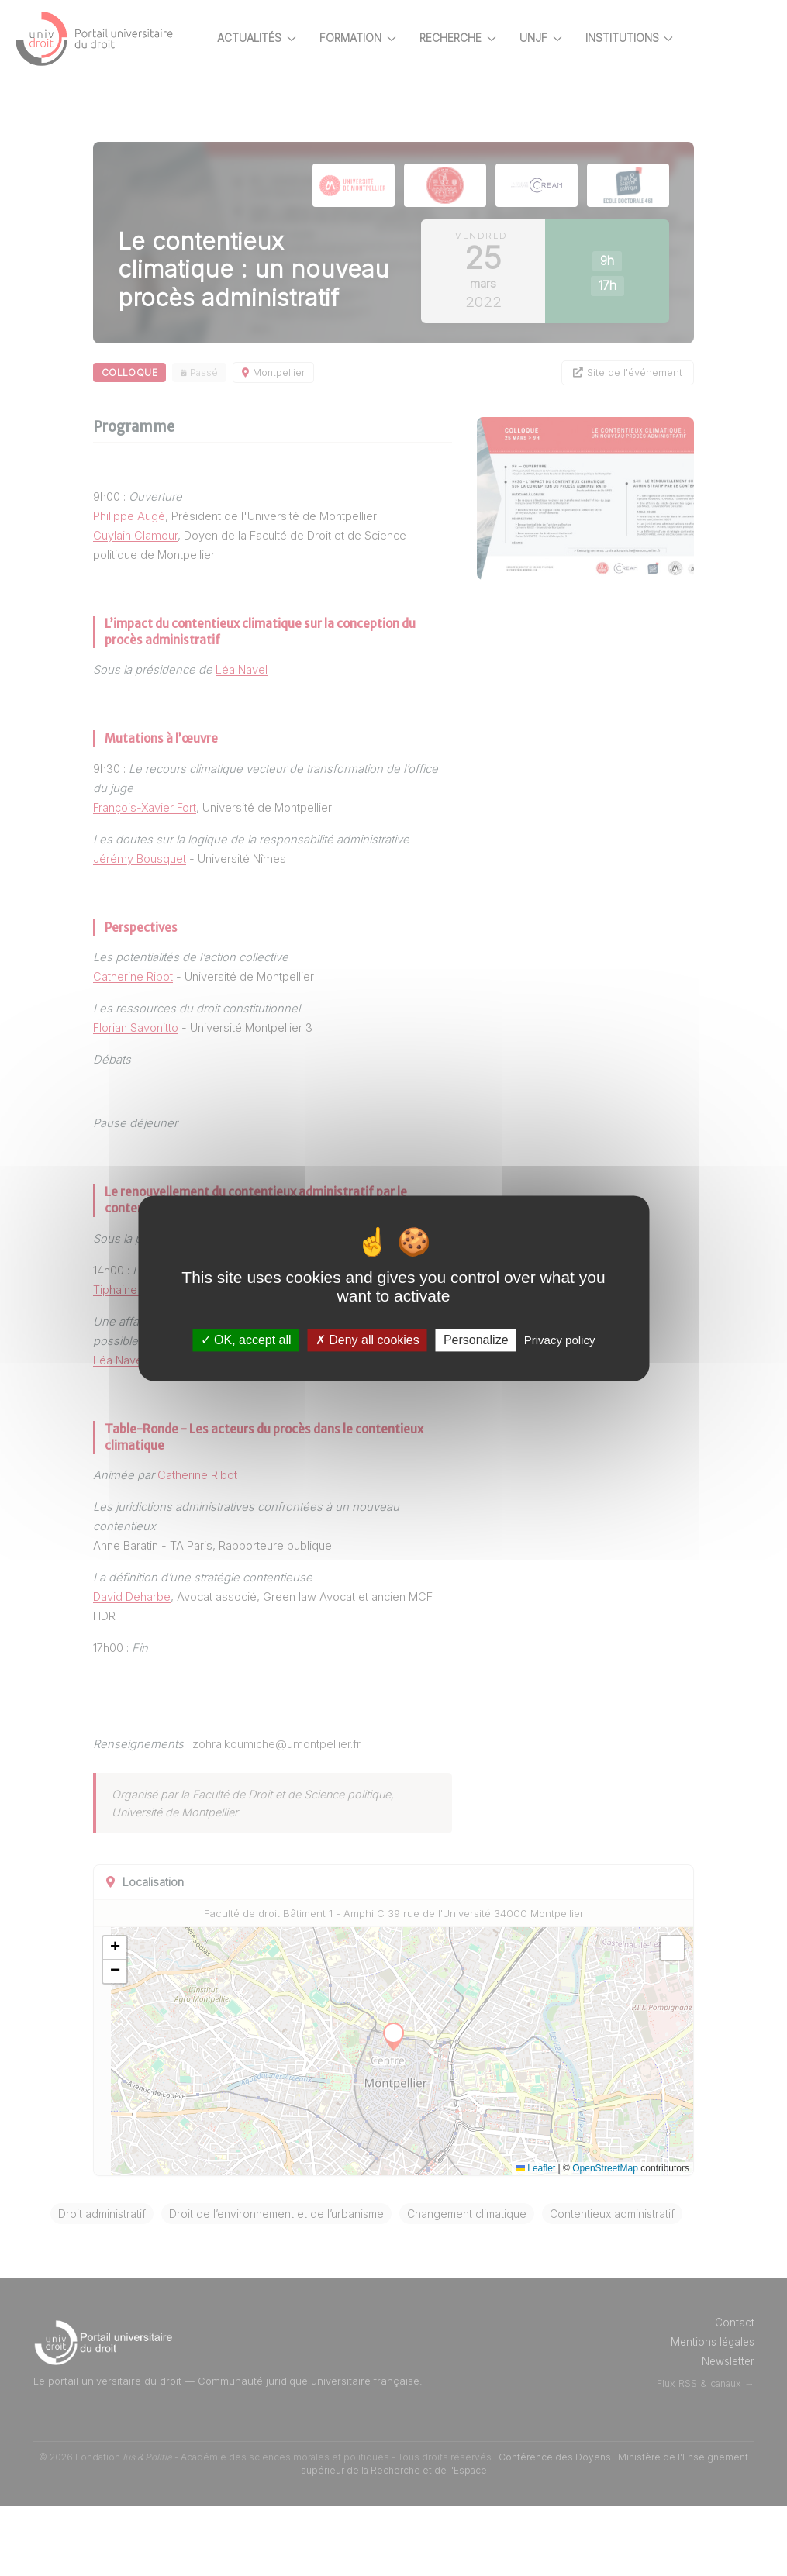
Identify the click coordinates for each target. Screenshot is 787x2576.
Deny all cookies (367, 1340)
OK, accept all (246, 1340)
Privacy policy (559, 1340)
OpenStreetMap (605, 2210)
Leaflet (535, 2210)
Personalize (476, 1340)
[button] (169, 1990)
